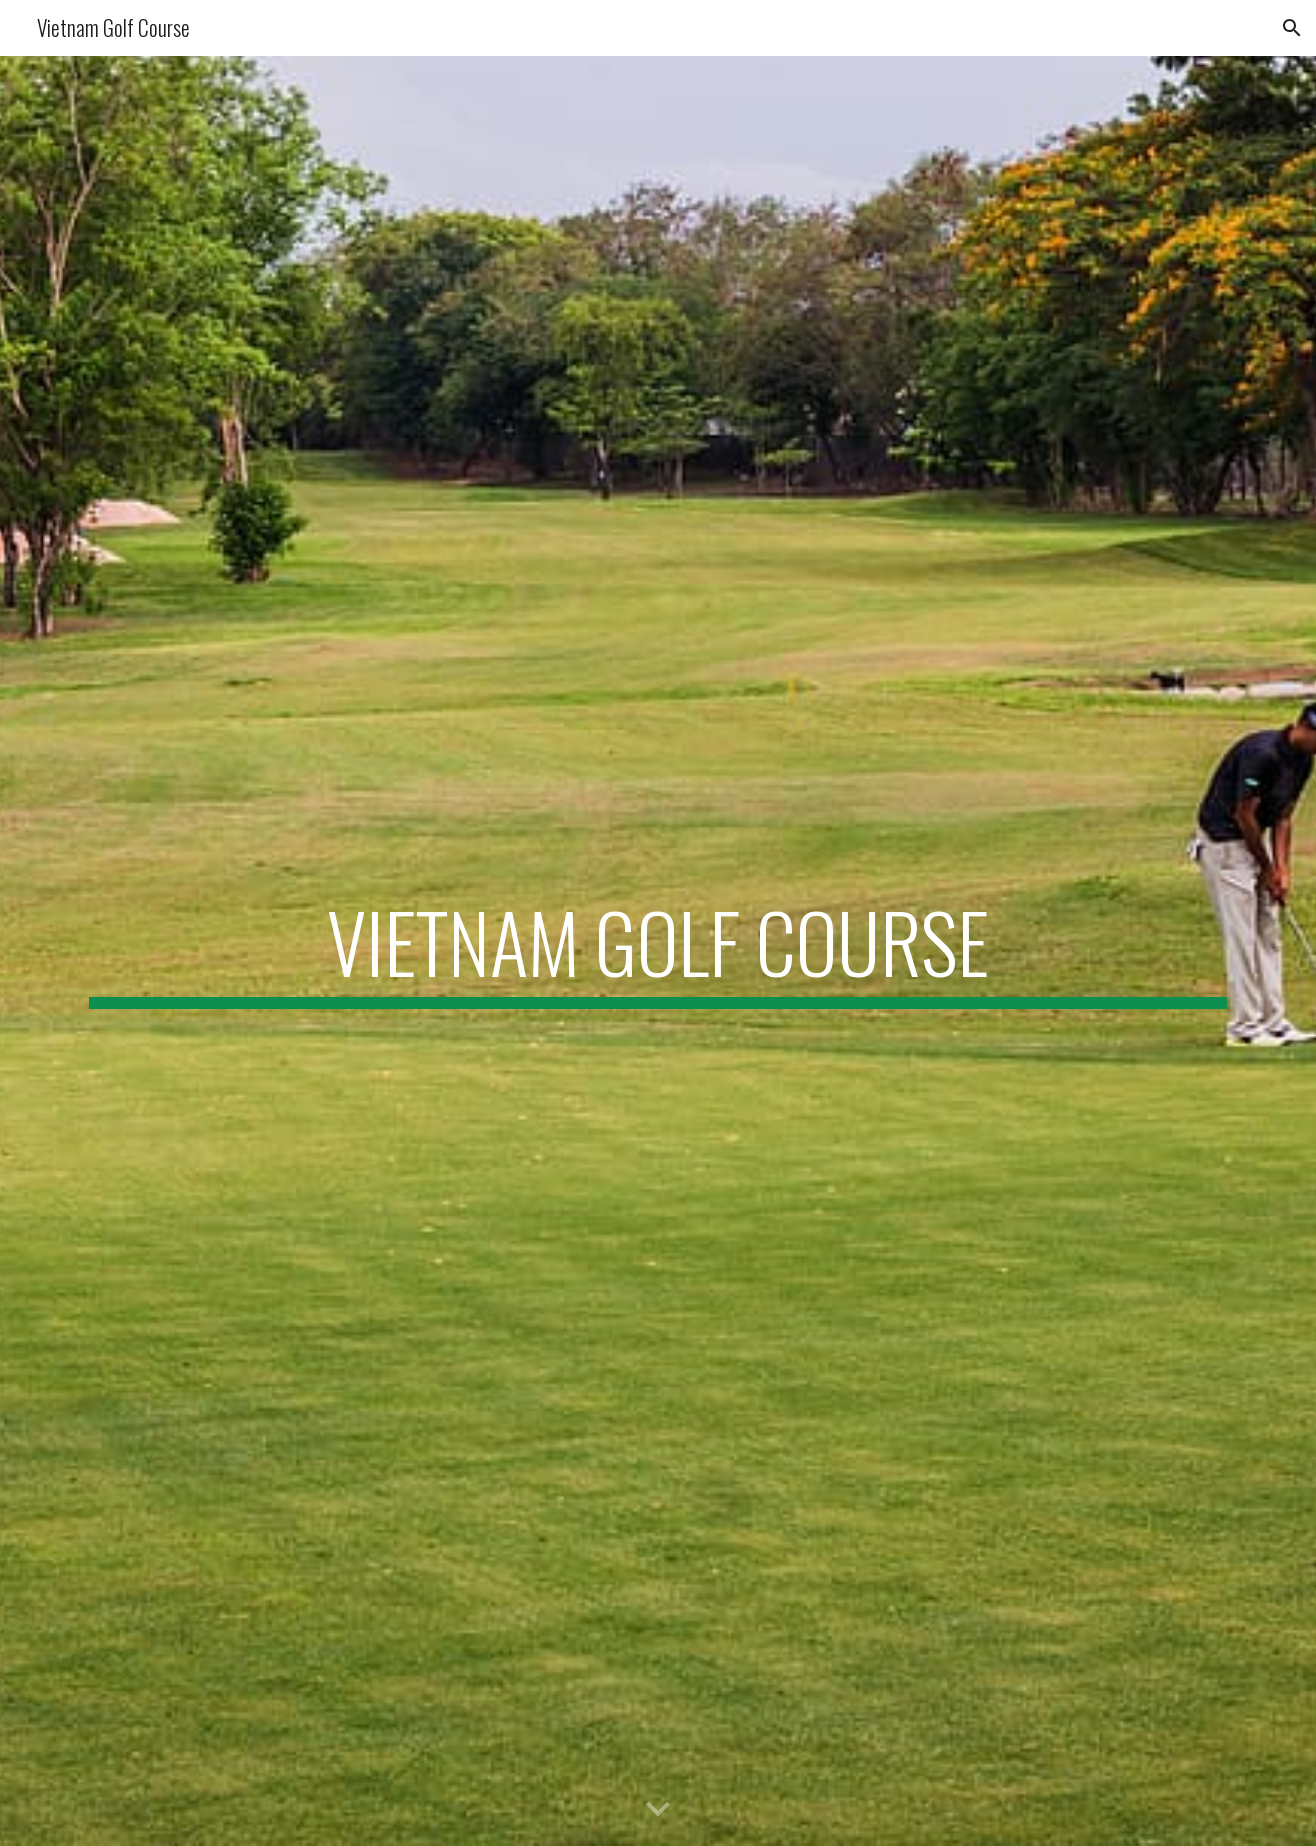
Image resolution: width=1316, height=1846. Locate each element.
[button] (1292, 28)
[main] (658, 951)
